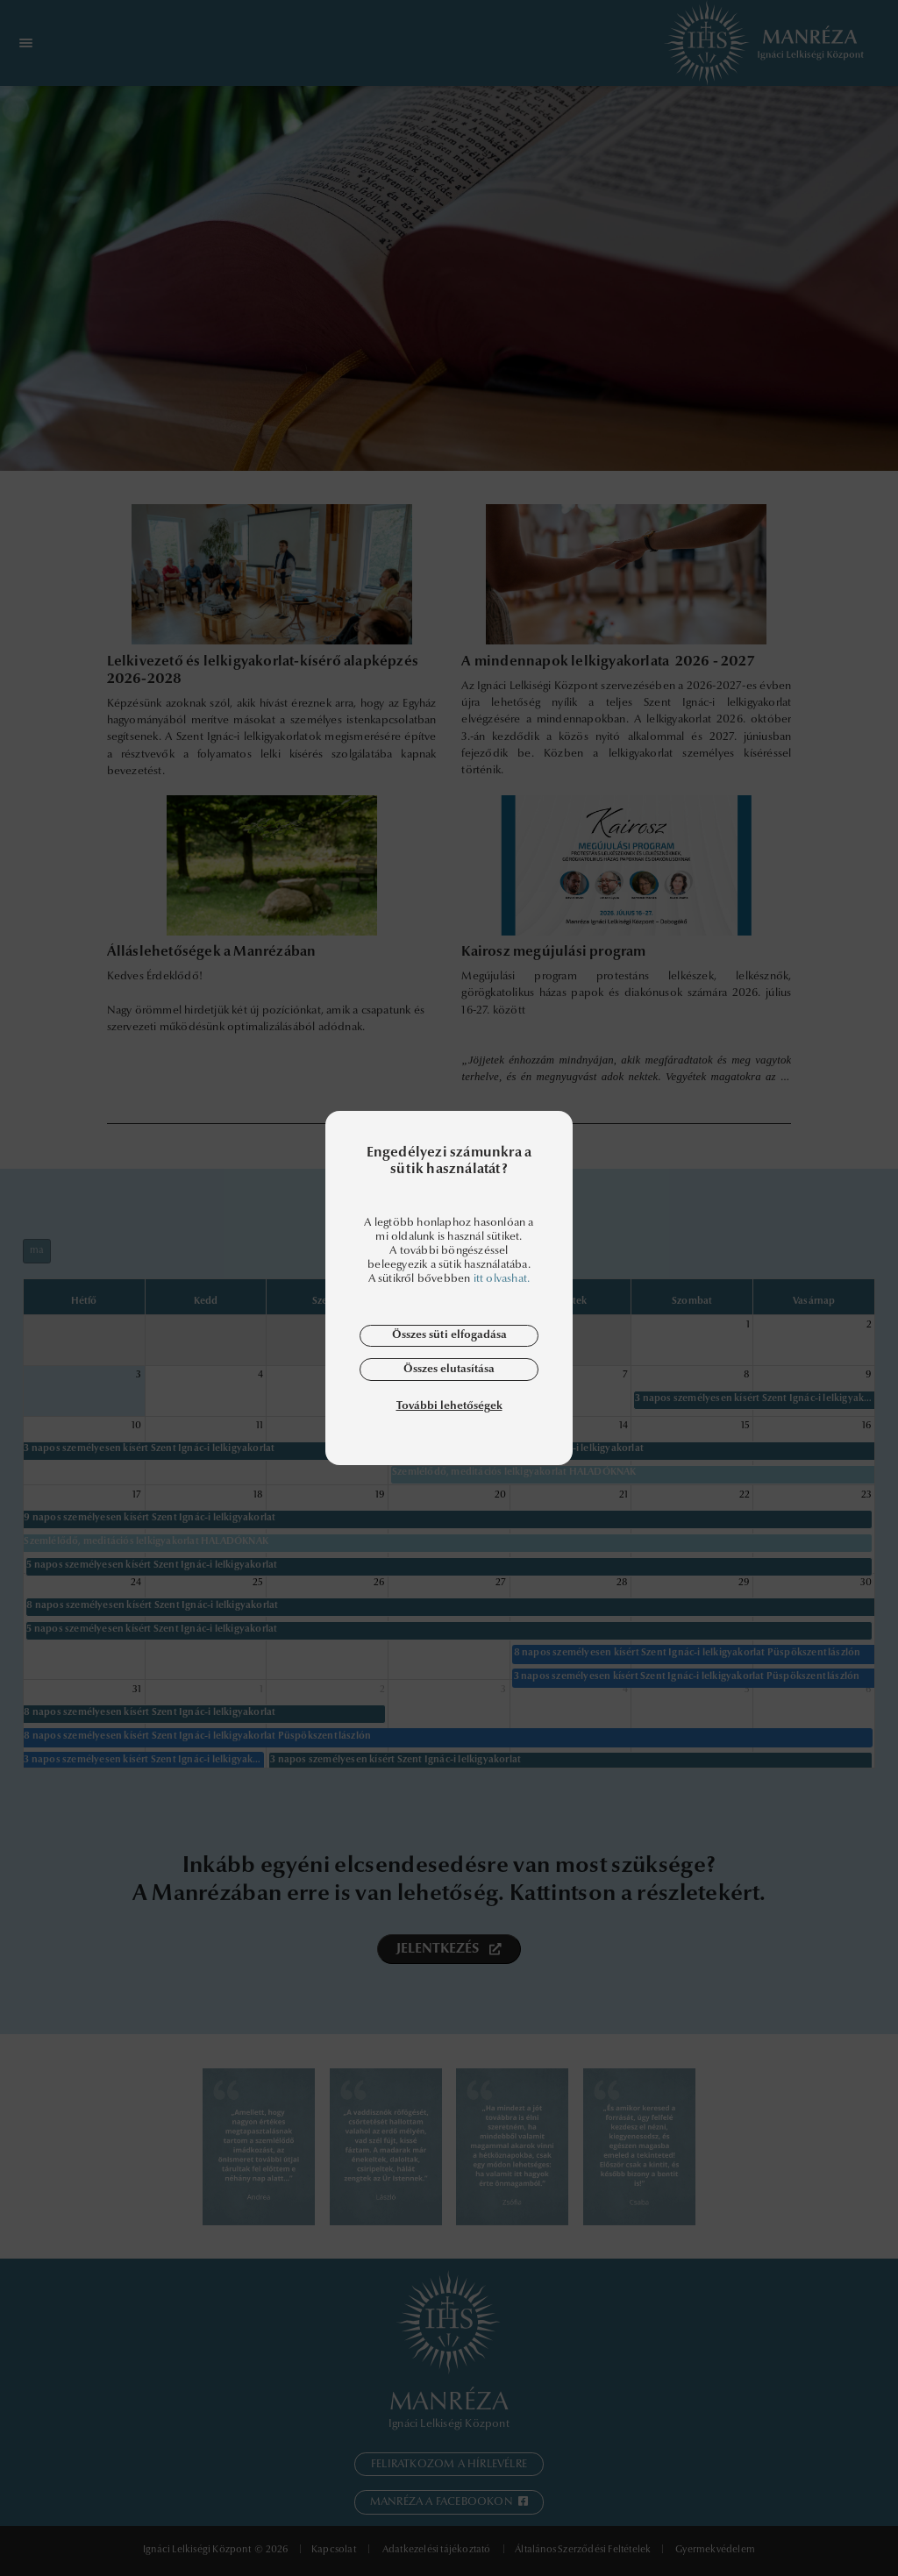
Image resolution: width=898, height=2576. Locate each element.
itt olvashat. (502, 1278)
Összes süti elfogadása (449, 1335)
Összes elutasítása (449, 1369)
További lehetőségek (449, 1406)
